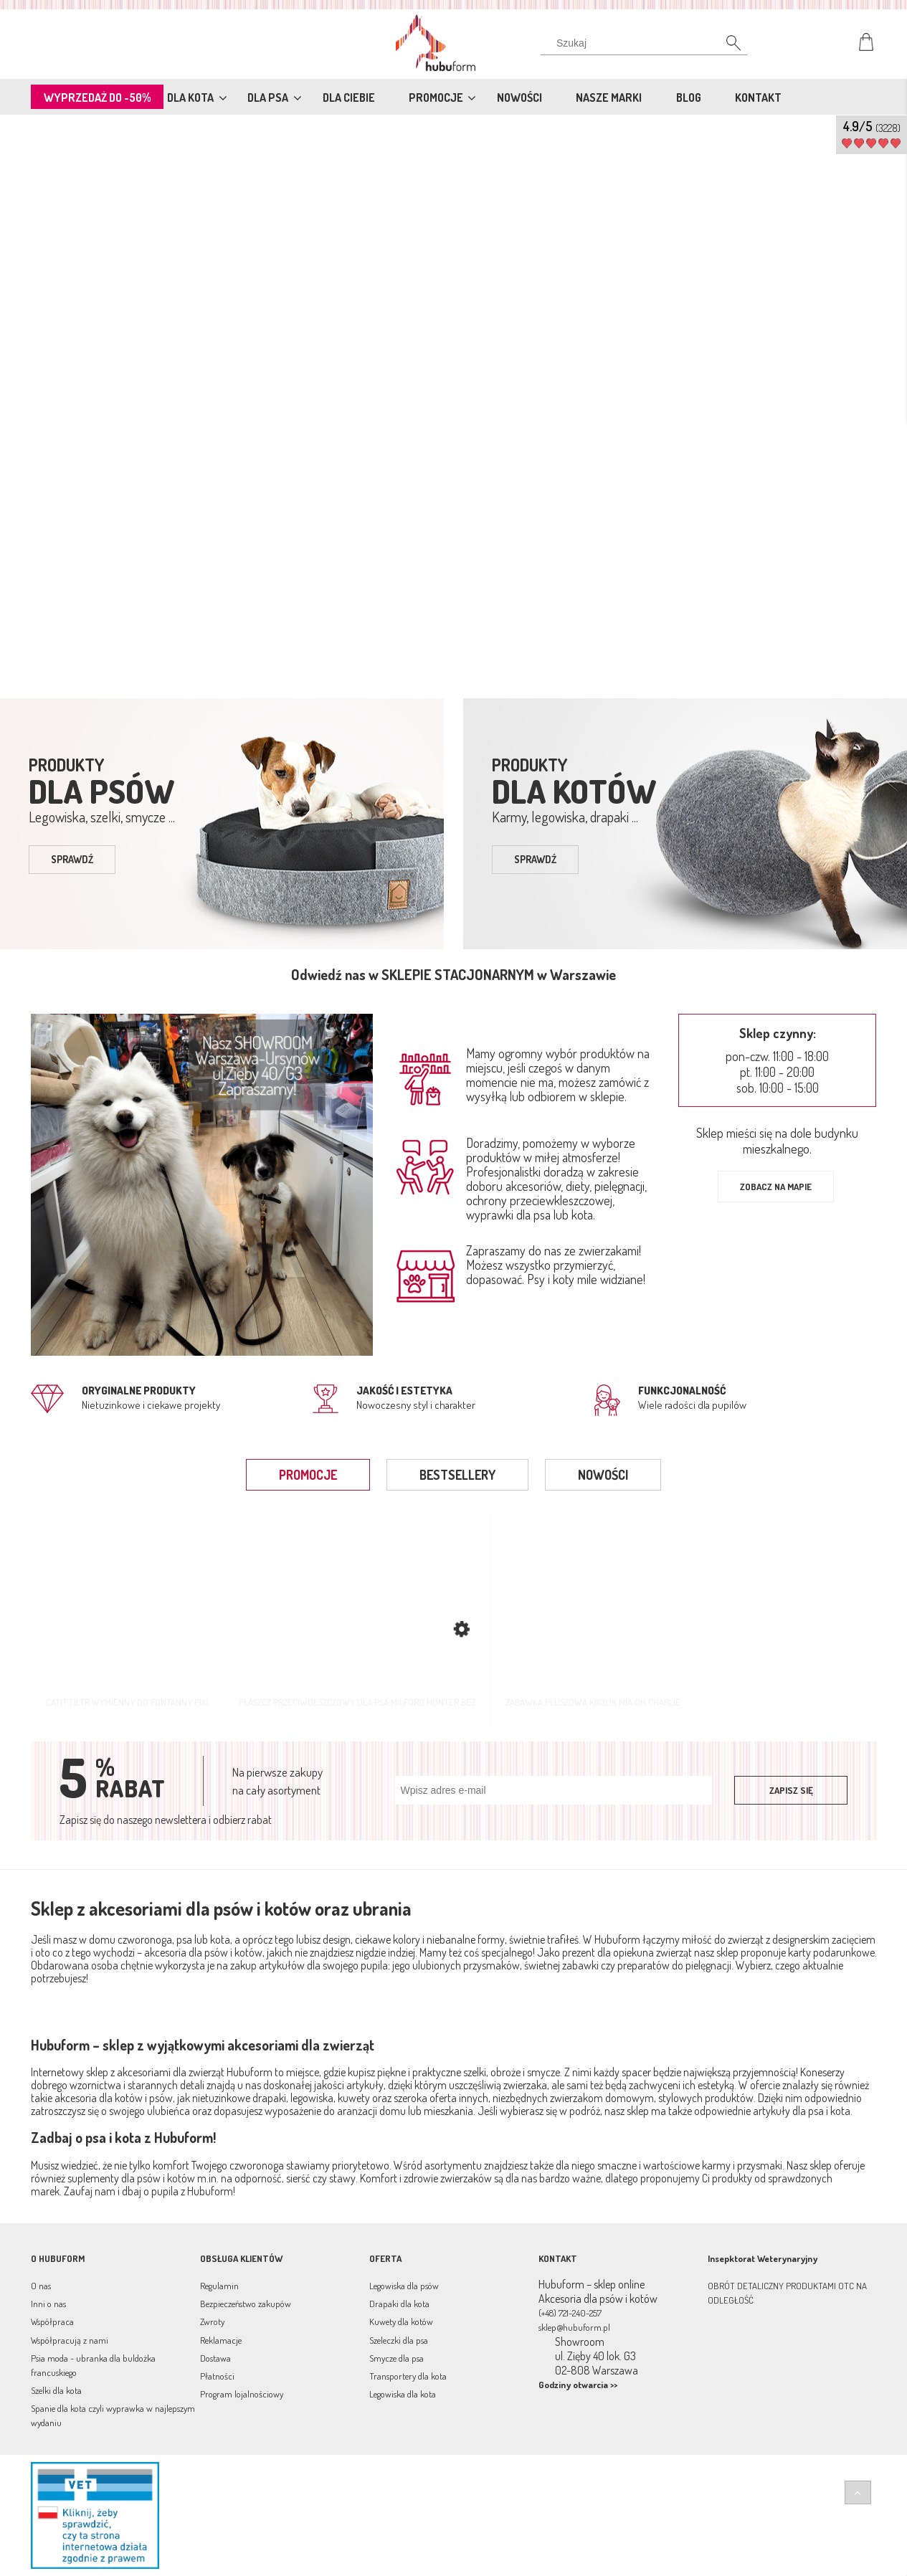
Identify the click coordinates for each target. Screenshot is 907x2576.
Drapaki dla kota (399, 2303)
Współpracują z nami (69, 2340)
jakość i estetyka (404, 1390)
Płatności (217, 2376)
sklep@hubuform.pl (574, 2327)
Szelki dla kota (56, 2390)
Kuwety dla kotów (401, 2321)
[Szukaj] (726, 46)
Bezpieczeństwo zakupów (245, 2303)
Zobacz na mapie (776, 1186)
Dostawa (215, 2358)
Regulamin (219, 2285)
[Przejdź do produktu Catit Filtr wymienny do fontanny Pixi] (127, 1618)
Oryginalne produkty (139, 1390)
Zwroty (212, 2321)
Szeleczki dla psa (398, 2340)
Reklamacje (221, 2340)
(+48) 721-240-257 (570, 2313)
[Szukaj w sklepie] (646, 43)
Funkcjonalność (682, 1390)
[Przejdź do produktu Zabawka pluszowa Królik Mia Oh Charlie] (593, 1618)
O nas (41, 2285)
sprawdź (72, 859)
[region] (453, 404)
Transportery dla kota (408, 2376)
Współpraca (52, 2321)
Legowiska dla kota (402, 2394)
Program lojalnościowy (241, 2394)
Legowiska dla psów (404, 2285)
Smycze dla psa (396, 2358)
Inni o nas (48, 2303)
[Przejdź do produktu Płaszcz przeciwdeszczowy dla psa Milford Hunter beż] (357, 1618)
